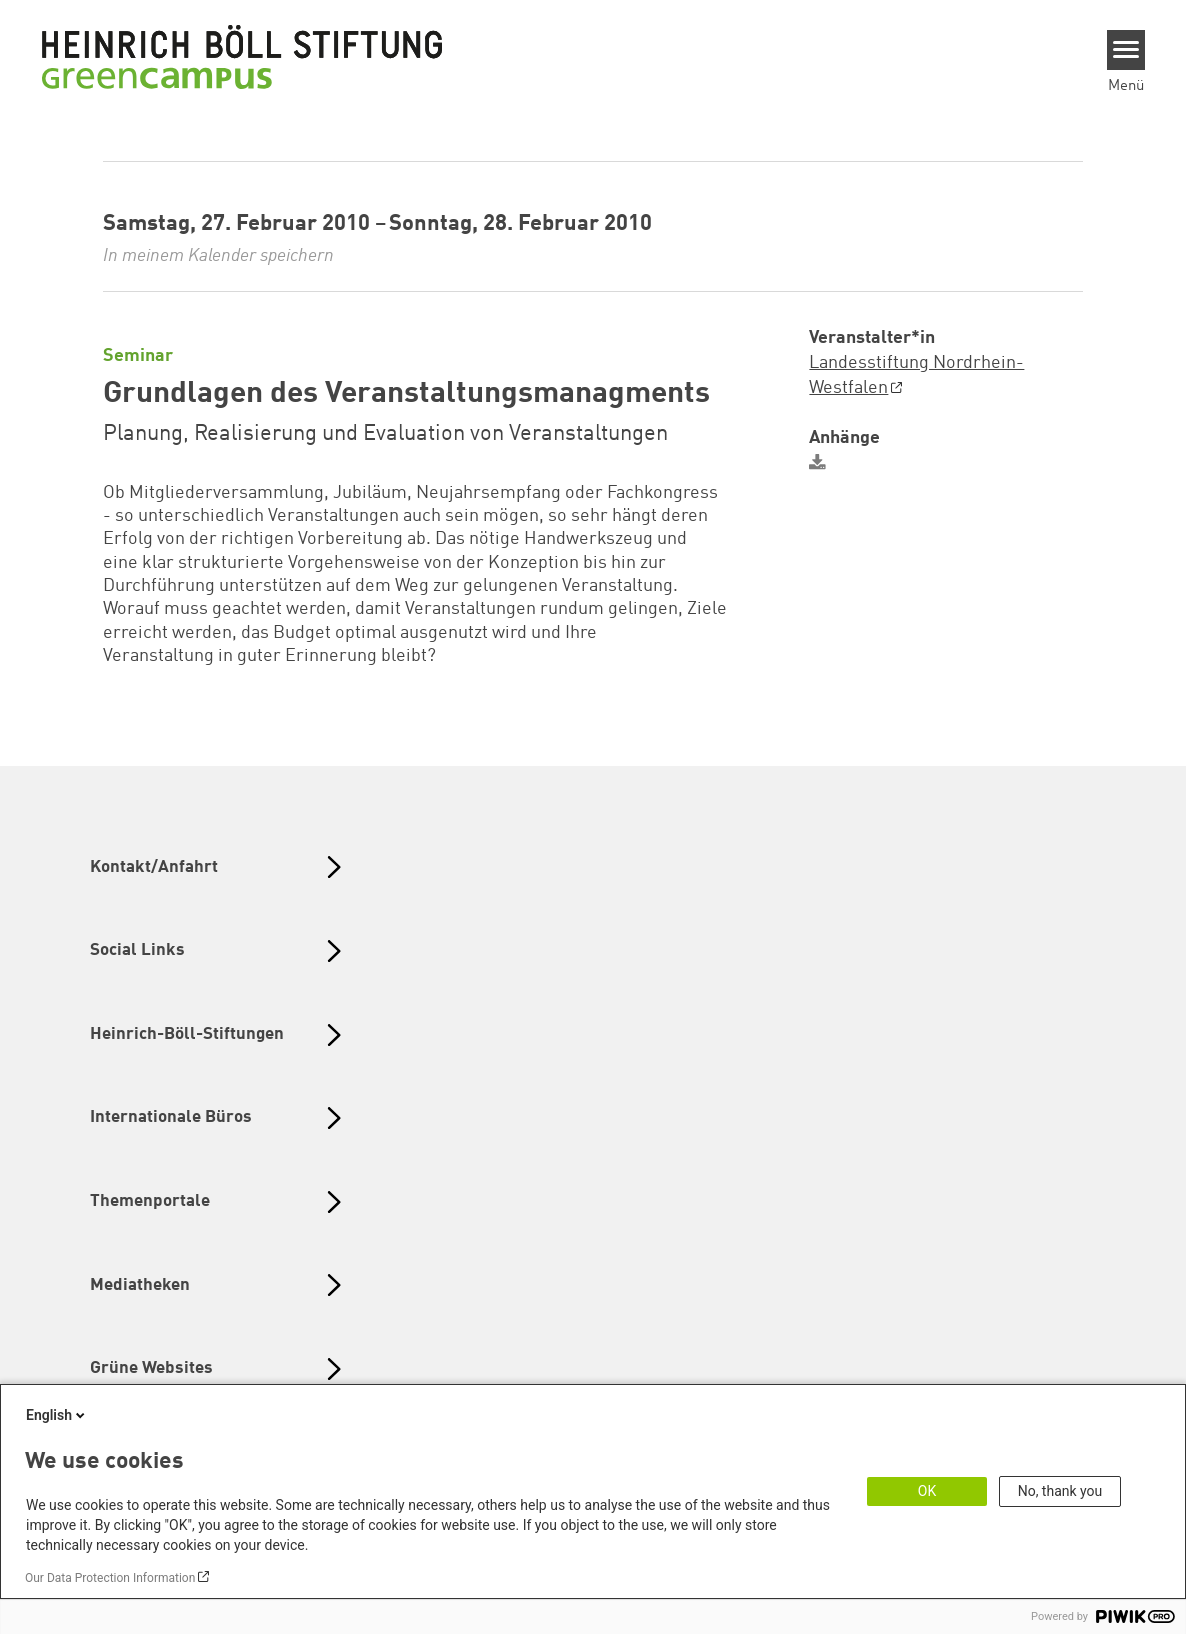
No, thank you (1060, 1491)
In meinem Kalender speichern (218, 256)
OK (927, 1491)
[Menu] (1126, 50)
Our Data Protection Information (110, 1578)
